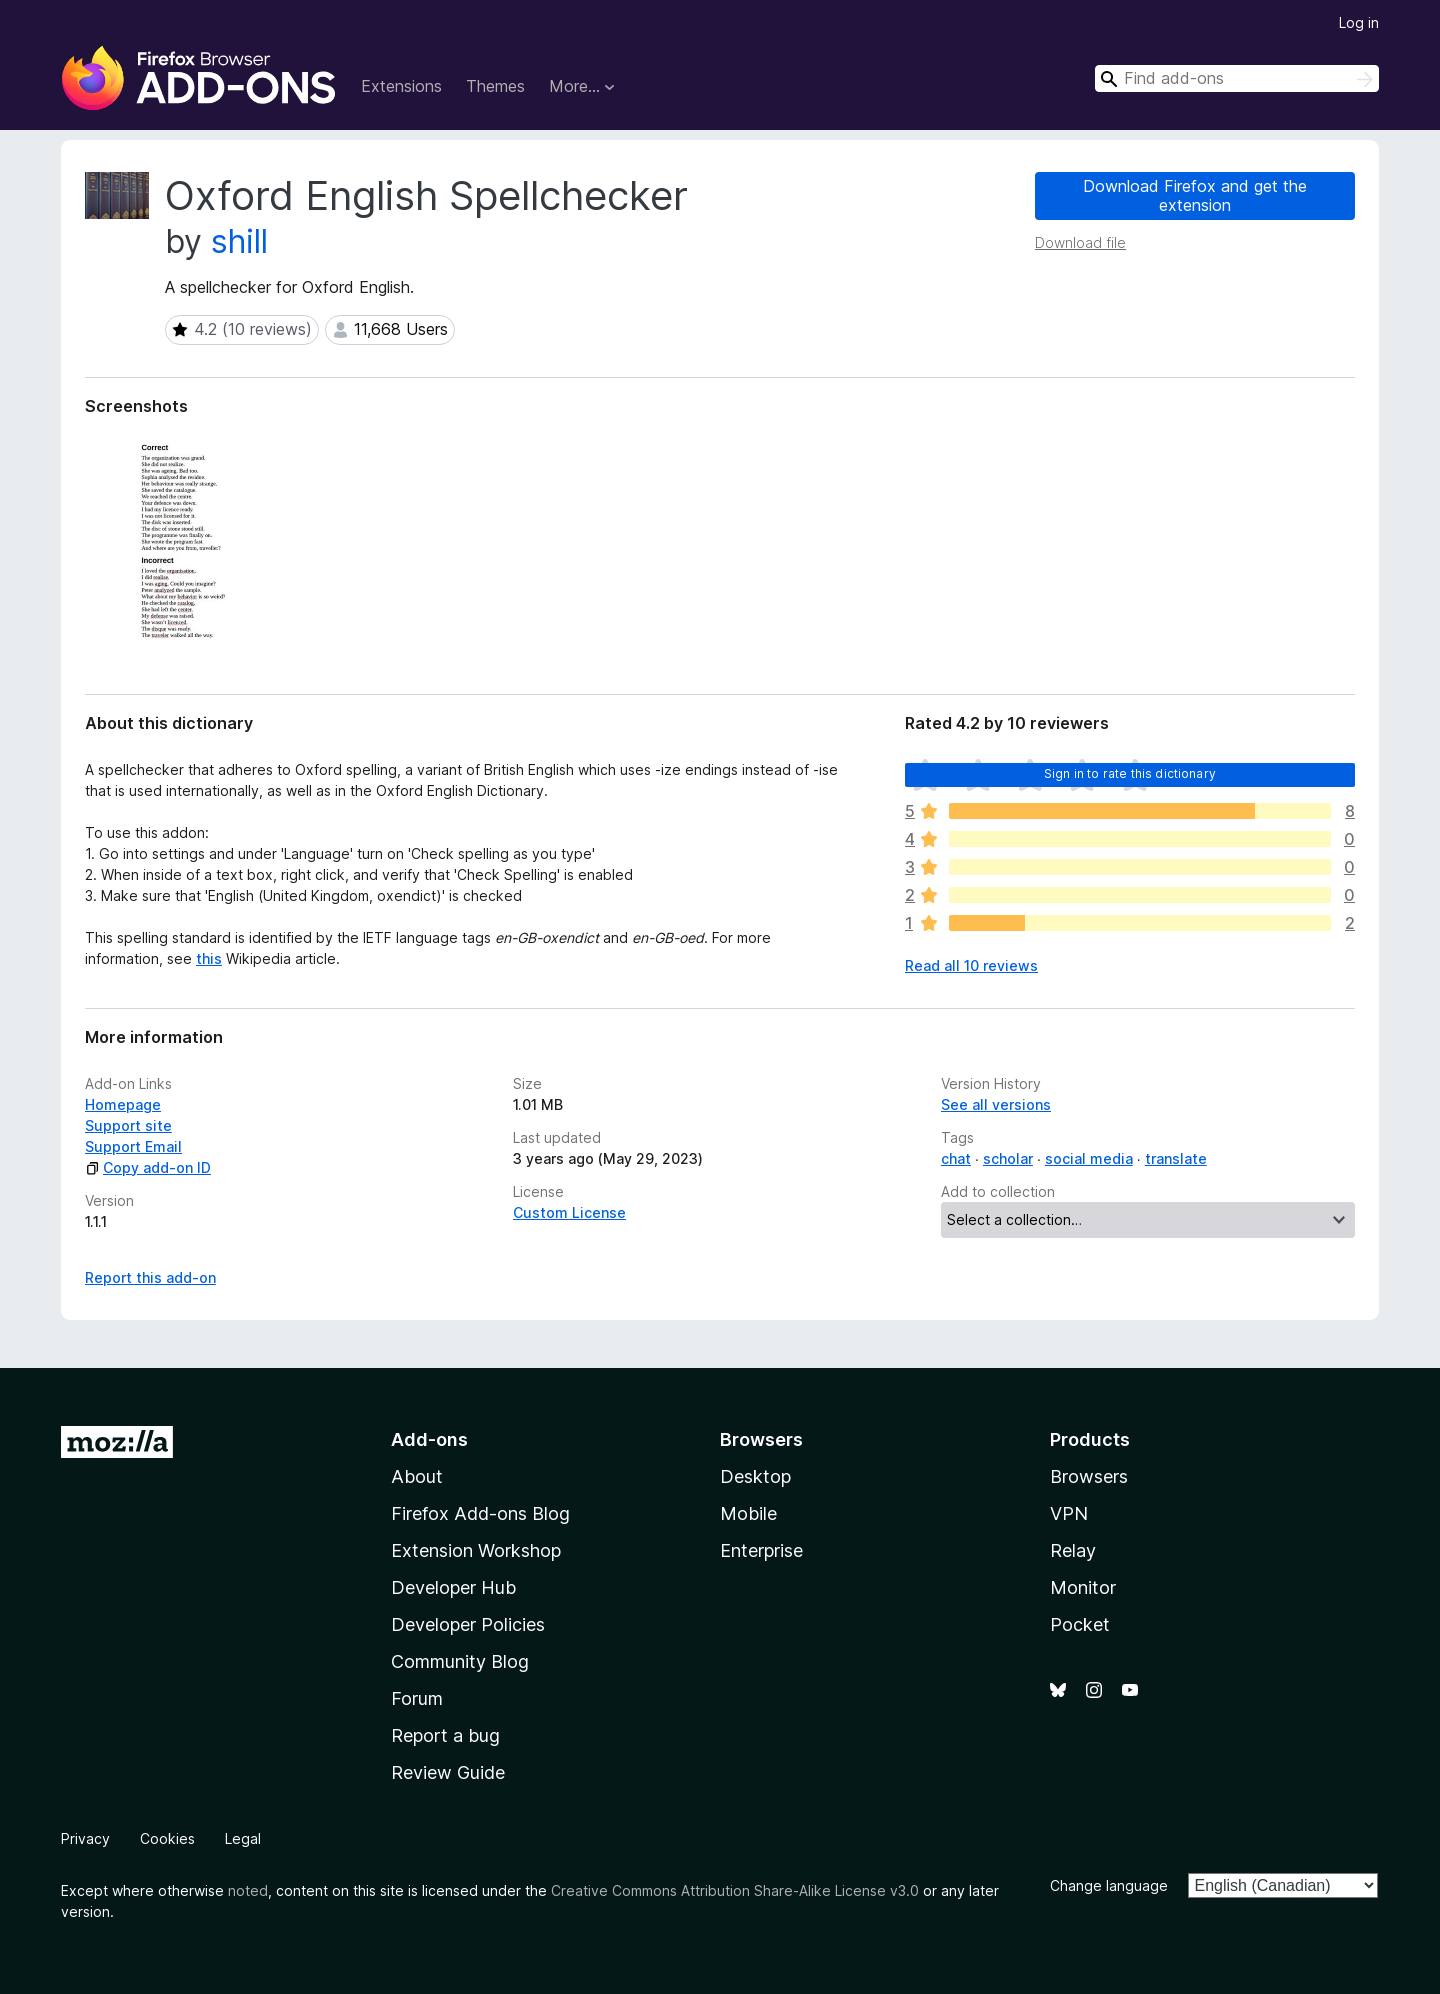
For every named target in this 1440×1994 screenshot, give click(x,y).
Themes (495, 86)
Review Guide (448, 1772)
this (209, 958)
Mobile (748, 1513)
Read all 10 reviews (971, 965)
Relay (1073, 1550)
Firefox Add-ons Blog (480, 1513)
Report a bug (445, 1735)
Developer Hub (453, 1587)
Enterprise (761, 1550)
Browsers (1089, 1476)
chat (956, 1158)
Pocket (1080, 1624)
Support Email (133, 1146)
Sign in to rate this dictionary (1130, 773)
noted (248, 1890)
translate (1176, 1158)
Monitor (1083, 1587)
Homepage (123, 1104)
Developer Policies (468, 1624)
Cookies (167, 1838)
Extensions (401, 86)
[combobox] (1237, 78)
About (417, 1476)
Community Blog (460, 1661)
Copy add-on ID (148, 1167)
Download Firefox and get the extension (1195, 195)
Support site (128, 1125)
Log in (1359, 22)
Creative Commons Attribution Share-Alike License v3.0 (735, 1890)
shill (239, 241)
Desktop (755, 1476)
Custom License (569, 1212)
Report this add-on (150, 1277)
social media (1089, 1158)
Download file (1080, 242)
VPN (1069, 1513)
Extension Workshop (476, 1550)
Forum (417, 1698)
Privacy (85, 1838)
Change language (1109, 1885)
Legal (243, 1838)
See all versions (996, 1104)
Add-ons (429, 1439)
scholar (1008, 1158)
